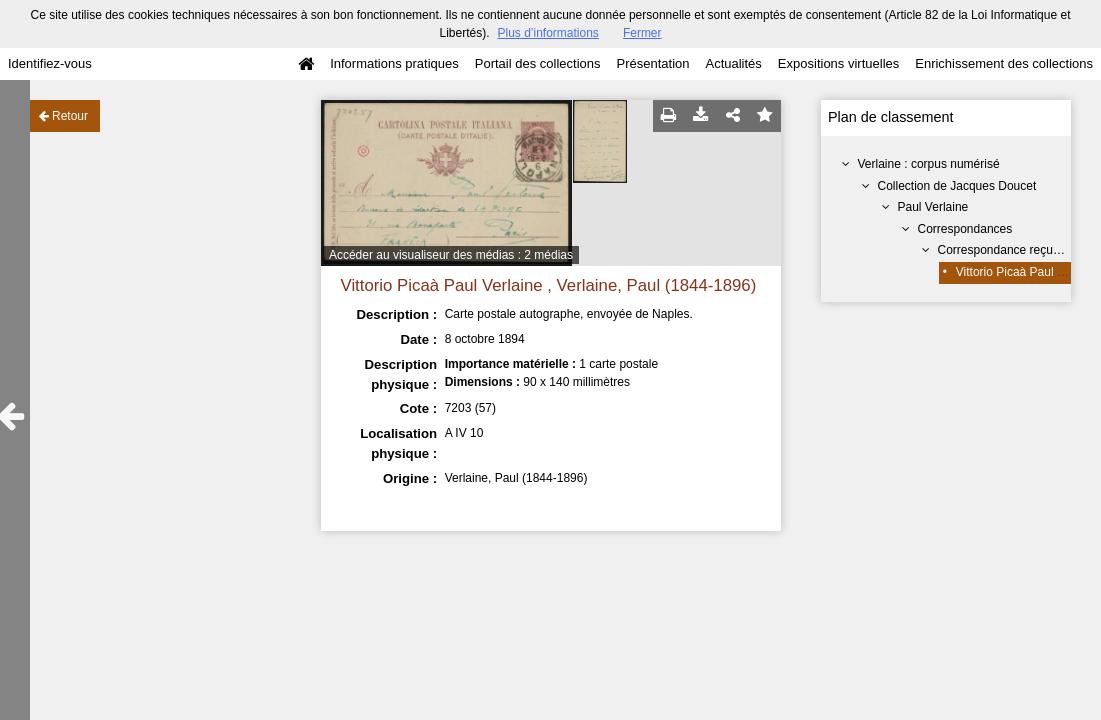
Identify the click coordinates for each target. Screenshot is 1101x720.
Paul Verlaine (933, 207)
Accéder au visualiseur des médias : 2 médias (451, 255)
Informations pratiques (394, 63)
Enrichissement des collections (1004, 63)
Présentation (652, 63)
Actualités (733, 63)
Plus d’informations (547, 33)
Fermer (642, 33)
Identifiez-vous (50, 63)
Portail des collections (538, 63)
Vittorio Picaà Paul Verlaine (1028, 272)
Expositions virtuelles (838, 63)
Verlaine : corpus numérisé (929, 164)
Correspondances (965, 229)
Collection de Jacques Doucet (957, 186)
